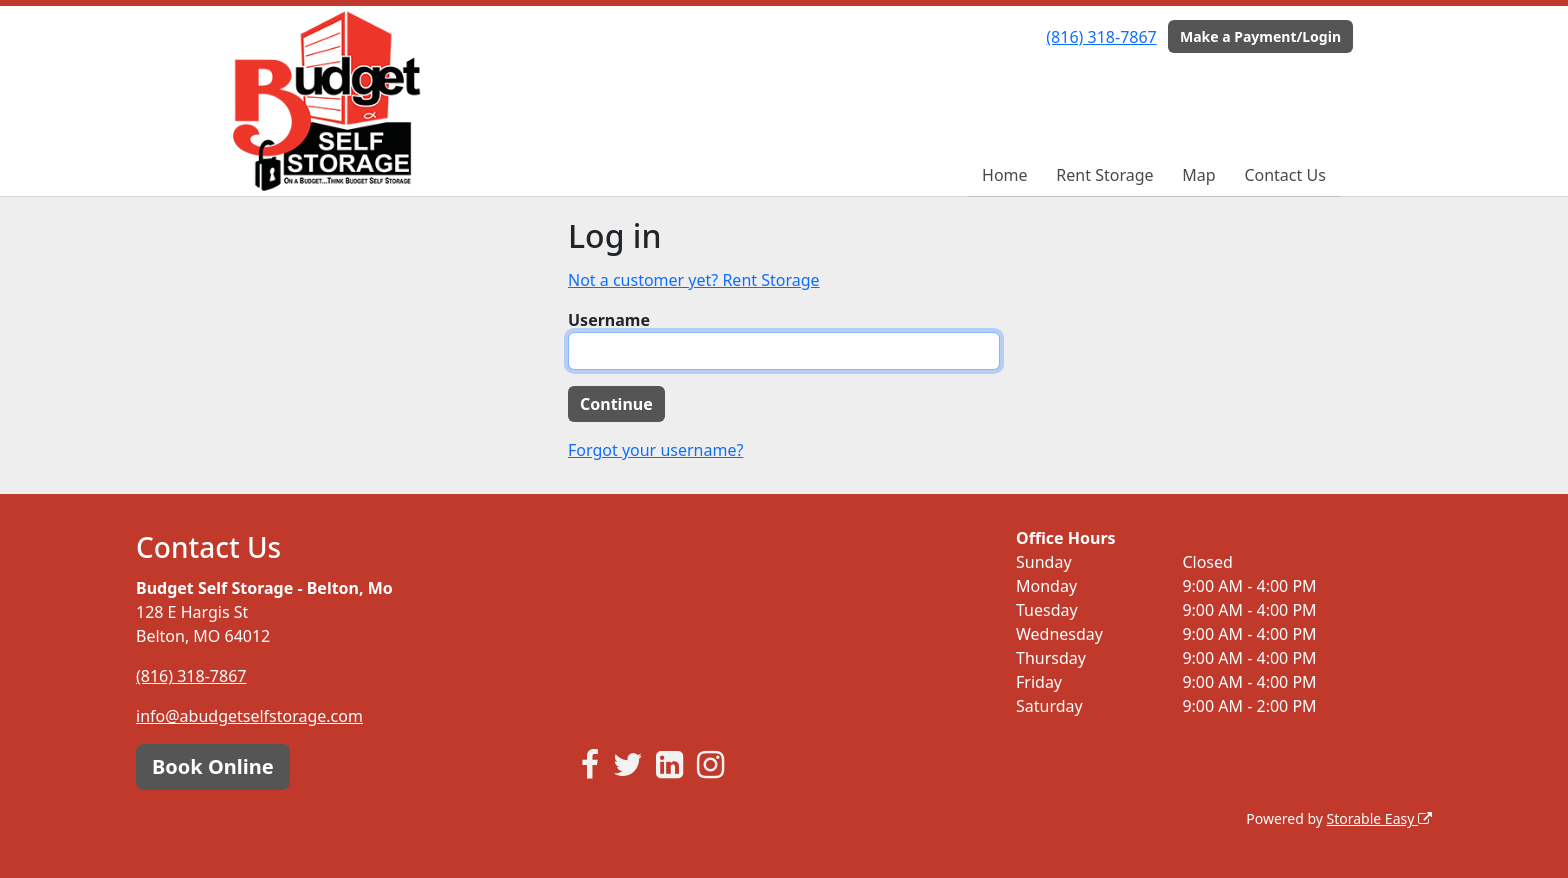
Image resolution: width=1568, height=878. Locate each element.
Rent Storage (1104, 175)
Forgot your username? (655, 450)
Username (609, 320)
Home (1005, 175)
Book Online (213, 766)
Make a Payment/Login (1260, 36)
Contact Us (1284, 175)
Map (1198, 175)
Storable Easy (1379, 818)
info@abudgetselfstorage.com (249, 716)
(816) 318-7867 (1101, 37)
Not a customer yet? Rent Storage (694, 280)
